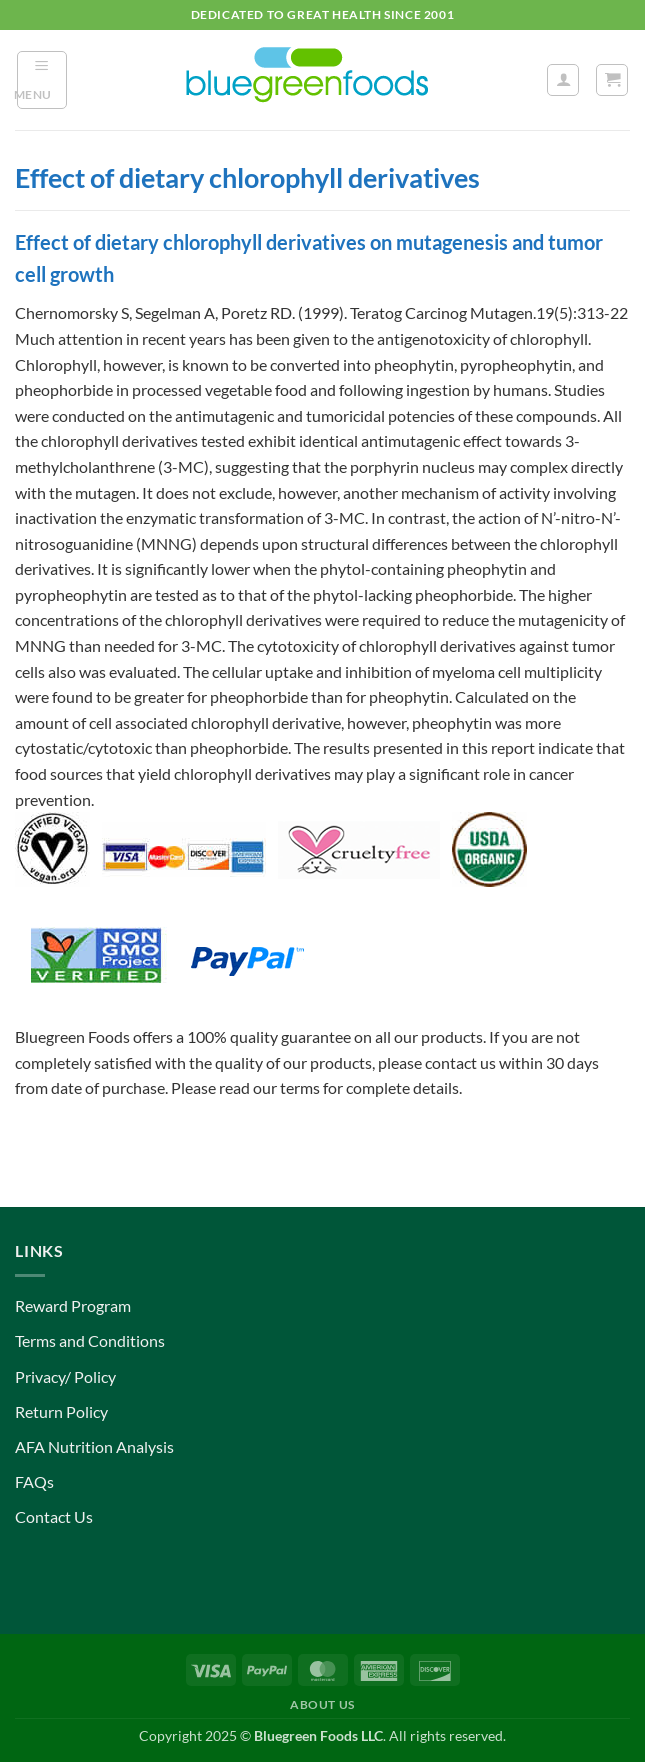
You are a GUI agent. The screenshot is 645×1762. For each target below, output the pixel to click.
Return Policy (61, 1411)
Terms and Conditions (90, 1340)
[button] (42, 80)
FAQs (34, 1481)
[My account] (563, 80)
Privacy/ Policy (65, 1376)
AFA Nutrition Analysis (94, 1446)
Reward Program (73, 1305)
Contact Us (54, 1516)
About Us (322, 1704)
